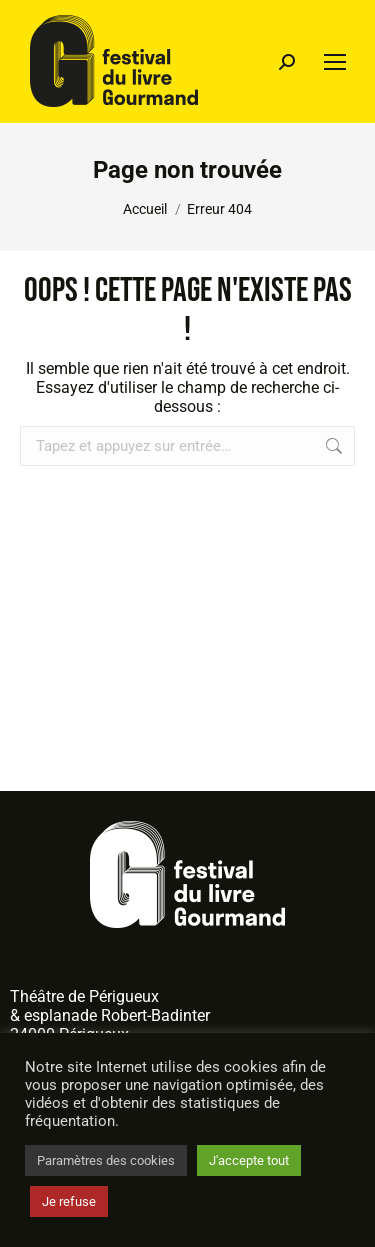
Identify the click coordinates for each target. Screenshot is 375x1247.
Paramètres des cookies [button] (106, 1160)
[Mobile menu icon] (335, 62)
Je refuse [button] (69, 1201)
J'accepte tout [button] (249, 1160)
